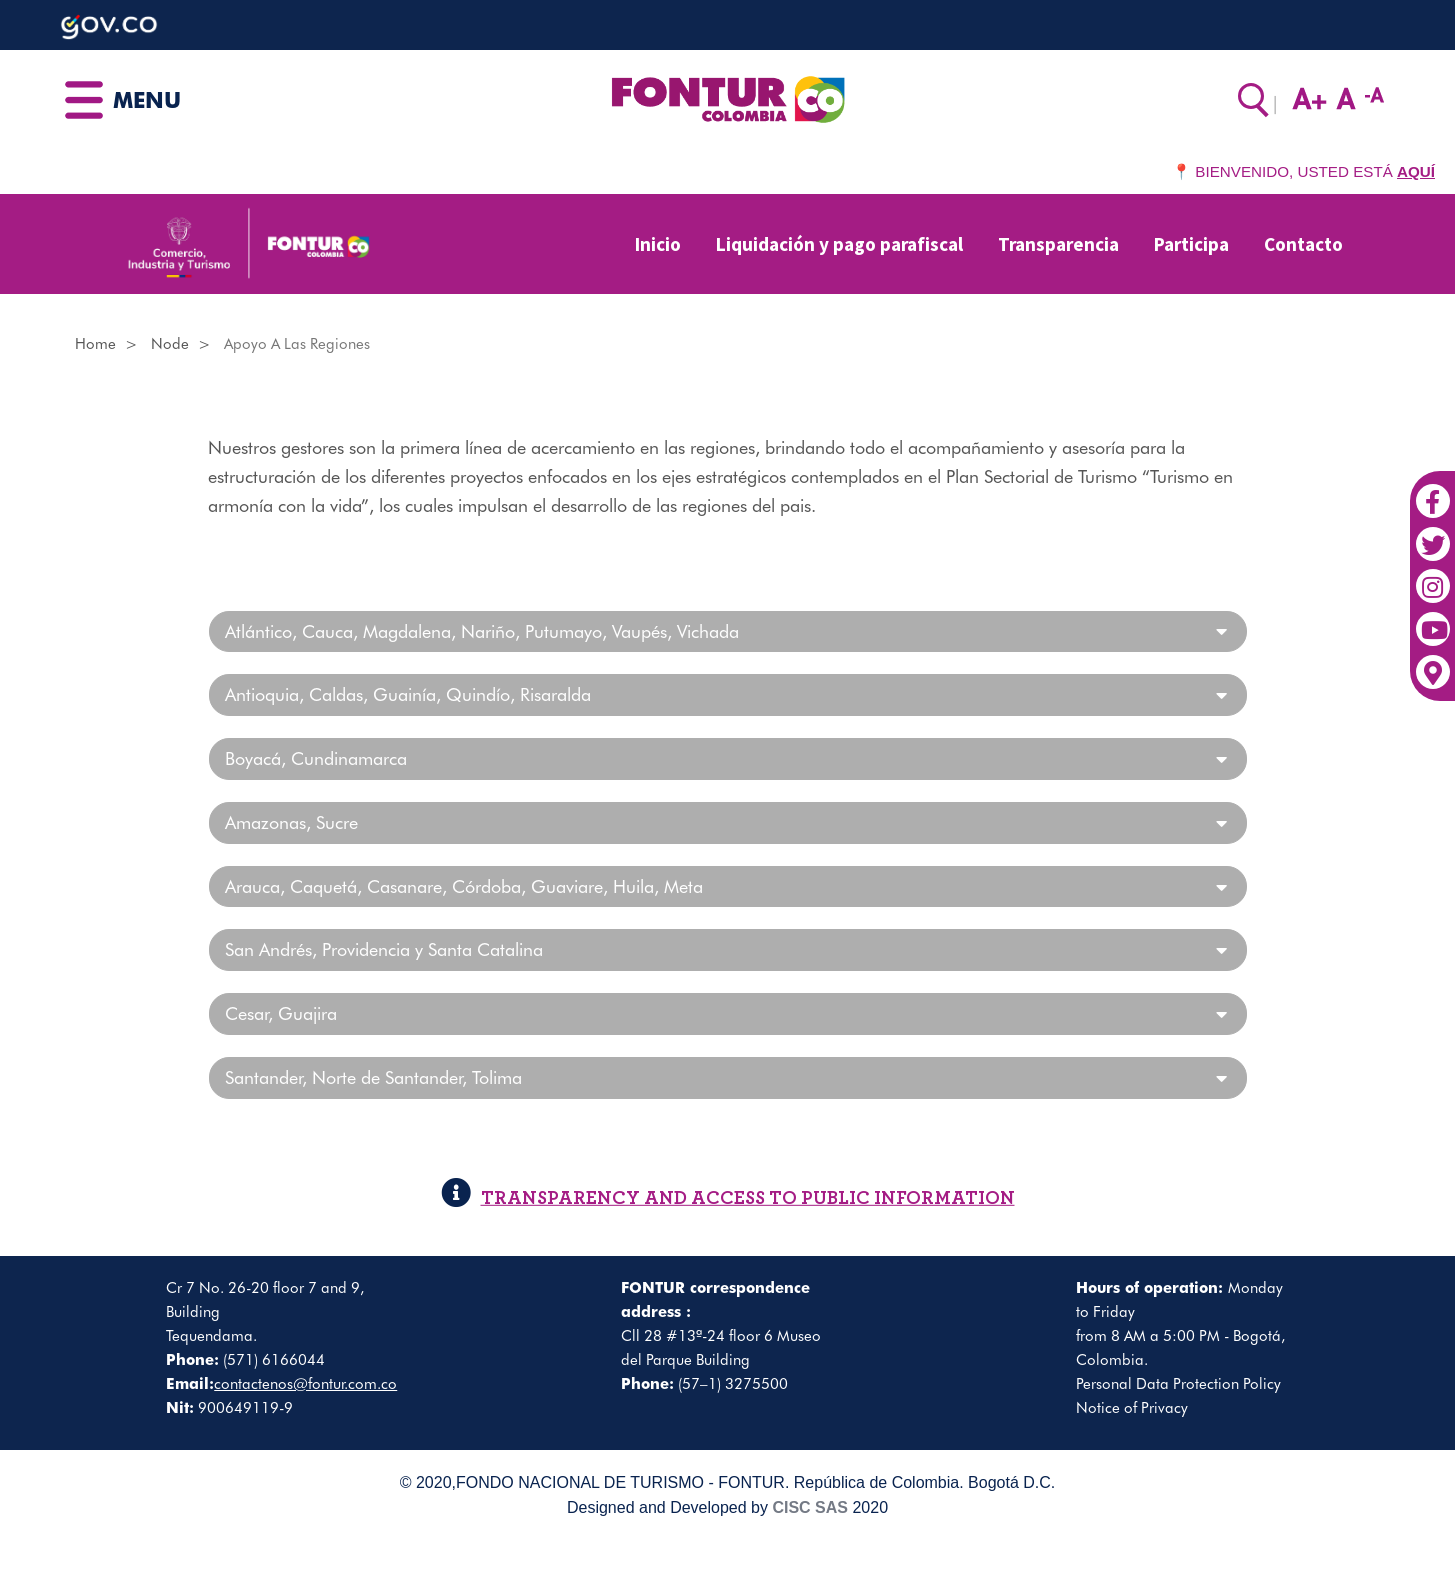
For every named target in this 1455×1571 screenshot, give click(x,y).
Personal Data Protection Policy (1178, 1384)
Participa (1191, 244)
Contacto (1303, 244)
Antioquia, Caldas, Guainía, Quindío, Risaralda (408, 695)
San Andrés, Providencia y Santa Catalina (384, 950)
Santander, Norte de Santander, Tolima (373, 1078)
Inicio (658, 244)
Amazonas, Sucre (291, 823)
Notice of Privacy (1132, 1408)
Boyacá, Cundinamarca (316, 759)
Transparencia (1058, 244)
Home (95, 344)
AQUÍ (1416, 171)
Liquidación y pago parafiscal (839, 244)
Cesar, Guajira (281, 1014)
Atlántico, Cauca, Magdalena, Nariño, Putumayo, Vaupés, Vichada (482, 632)
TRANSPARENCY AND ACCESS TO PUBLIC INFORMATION (728, 1198)
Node (170, 344)
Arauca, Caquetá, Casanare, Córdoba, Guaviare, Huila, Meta (464, 887)
